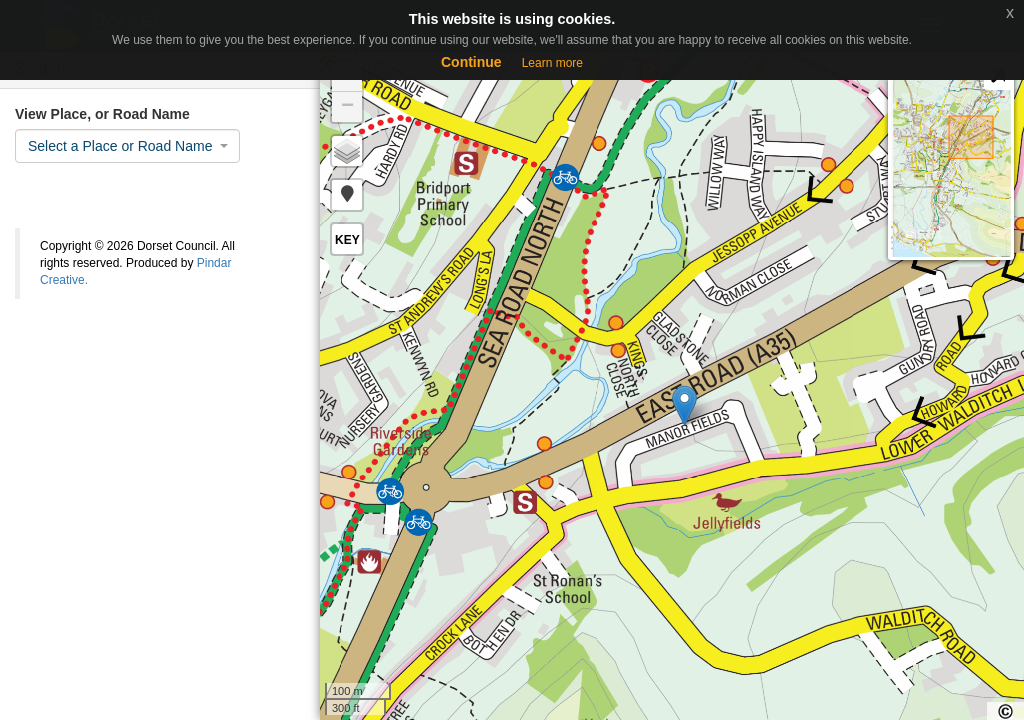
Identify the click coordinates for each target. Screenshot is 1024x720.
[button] (347, 195)
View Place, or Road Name (102, 114)
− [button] (347, 107)
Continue (471, 62)
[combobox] (127, 146)
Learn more (552, 63)
